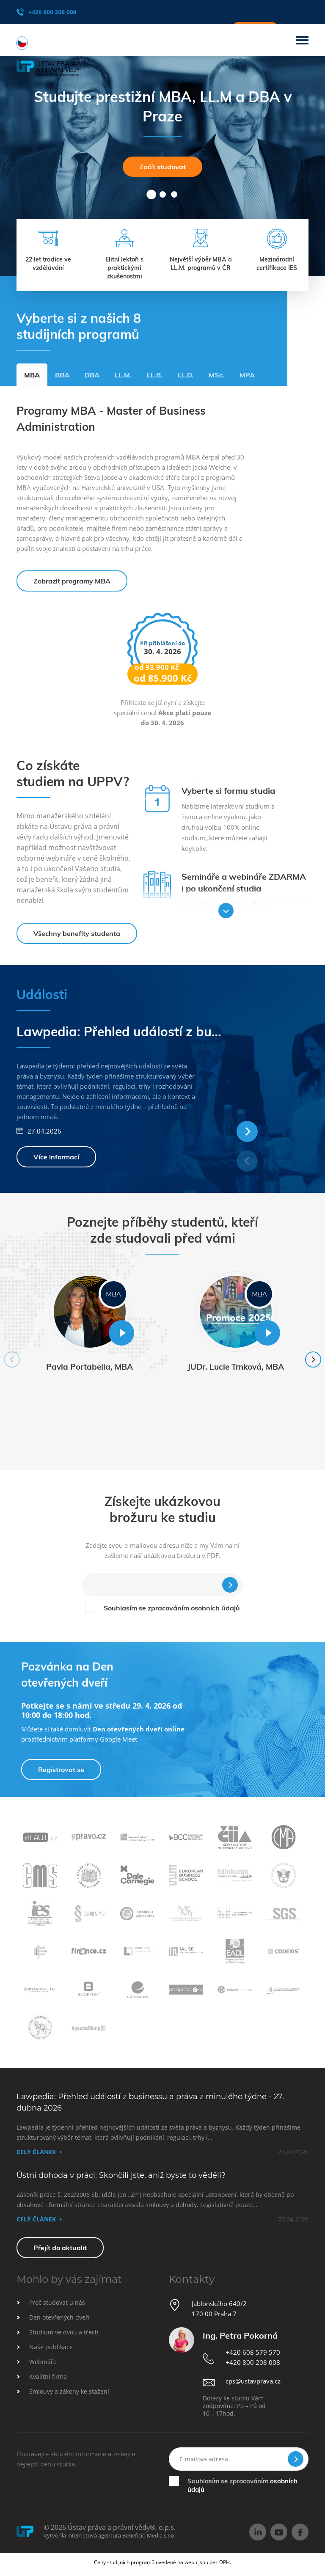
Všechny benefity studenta (76, 933)
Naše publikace (51, 2347)
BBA (62, 375)
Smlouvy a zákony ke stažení (69, 2391)
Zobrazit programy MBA (71, 581)
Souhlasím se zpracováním (172, 1608)
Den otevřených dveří (59, 2317)
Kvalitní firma (48, 2376)
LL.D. (185, 375)
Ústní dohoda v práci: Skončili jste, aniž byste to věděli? (121, 2175)
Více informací (56, 1157)
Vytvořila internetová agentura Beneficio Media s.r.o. (110, 2535)
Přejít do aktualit (60, 2247)
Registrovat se (61, 1769)
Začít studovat (162, 166)
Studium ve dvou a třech (64, 2332)
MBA (32, 375)
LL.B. (154, 375)
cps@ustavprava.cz (253, 2381)
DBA (92, 375)
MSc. (216, 375)
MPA (247, 375)
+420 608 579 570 (253, 2352)
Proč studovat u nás (57, 2302)
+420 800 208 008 (46, 12)
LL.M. (123, 375)
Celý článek (36, 2152)
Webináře (43, 2362)
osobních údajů (215, 1608)
